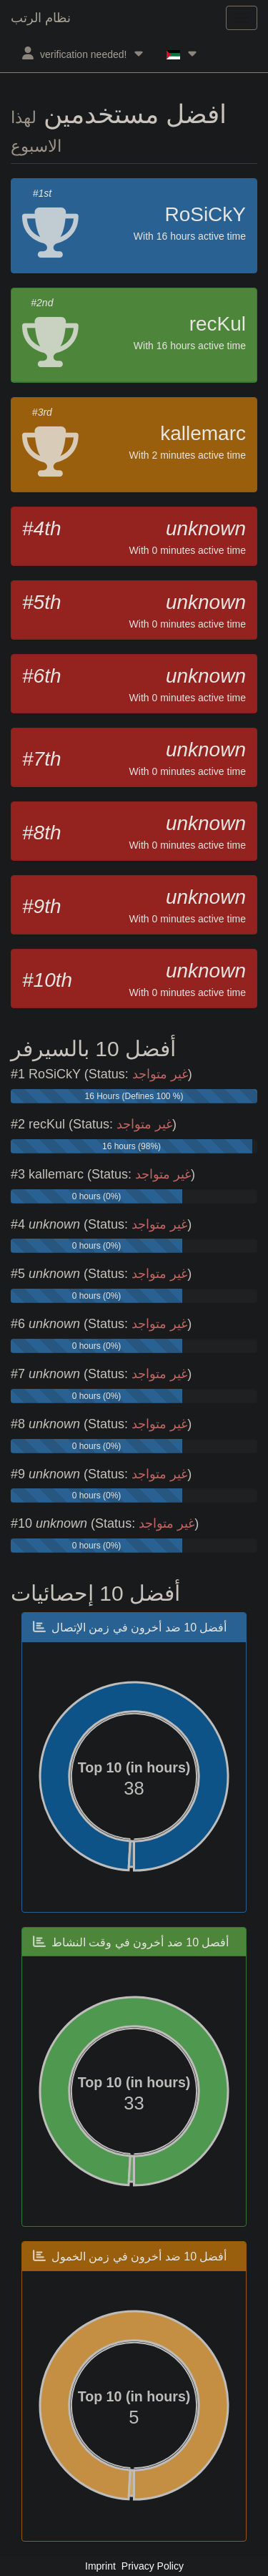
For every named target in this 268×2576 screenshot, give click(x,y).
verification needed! (83, 53)
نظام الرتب (41, 18)
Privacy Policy (152, 2566)
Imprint (100, 2566)
